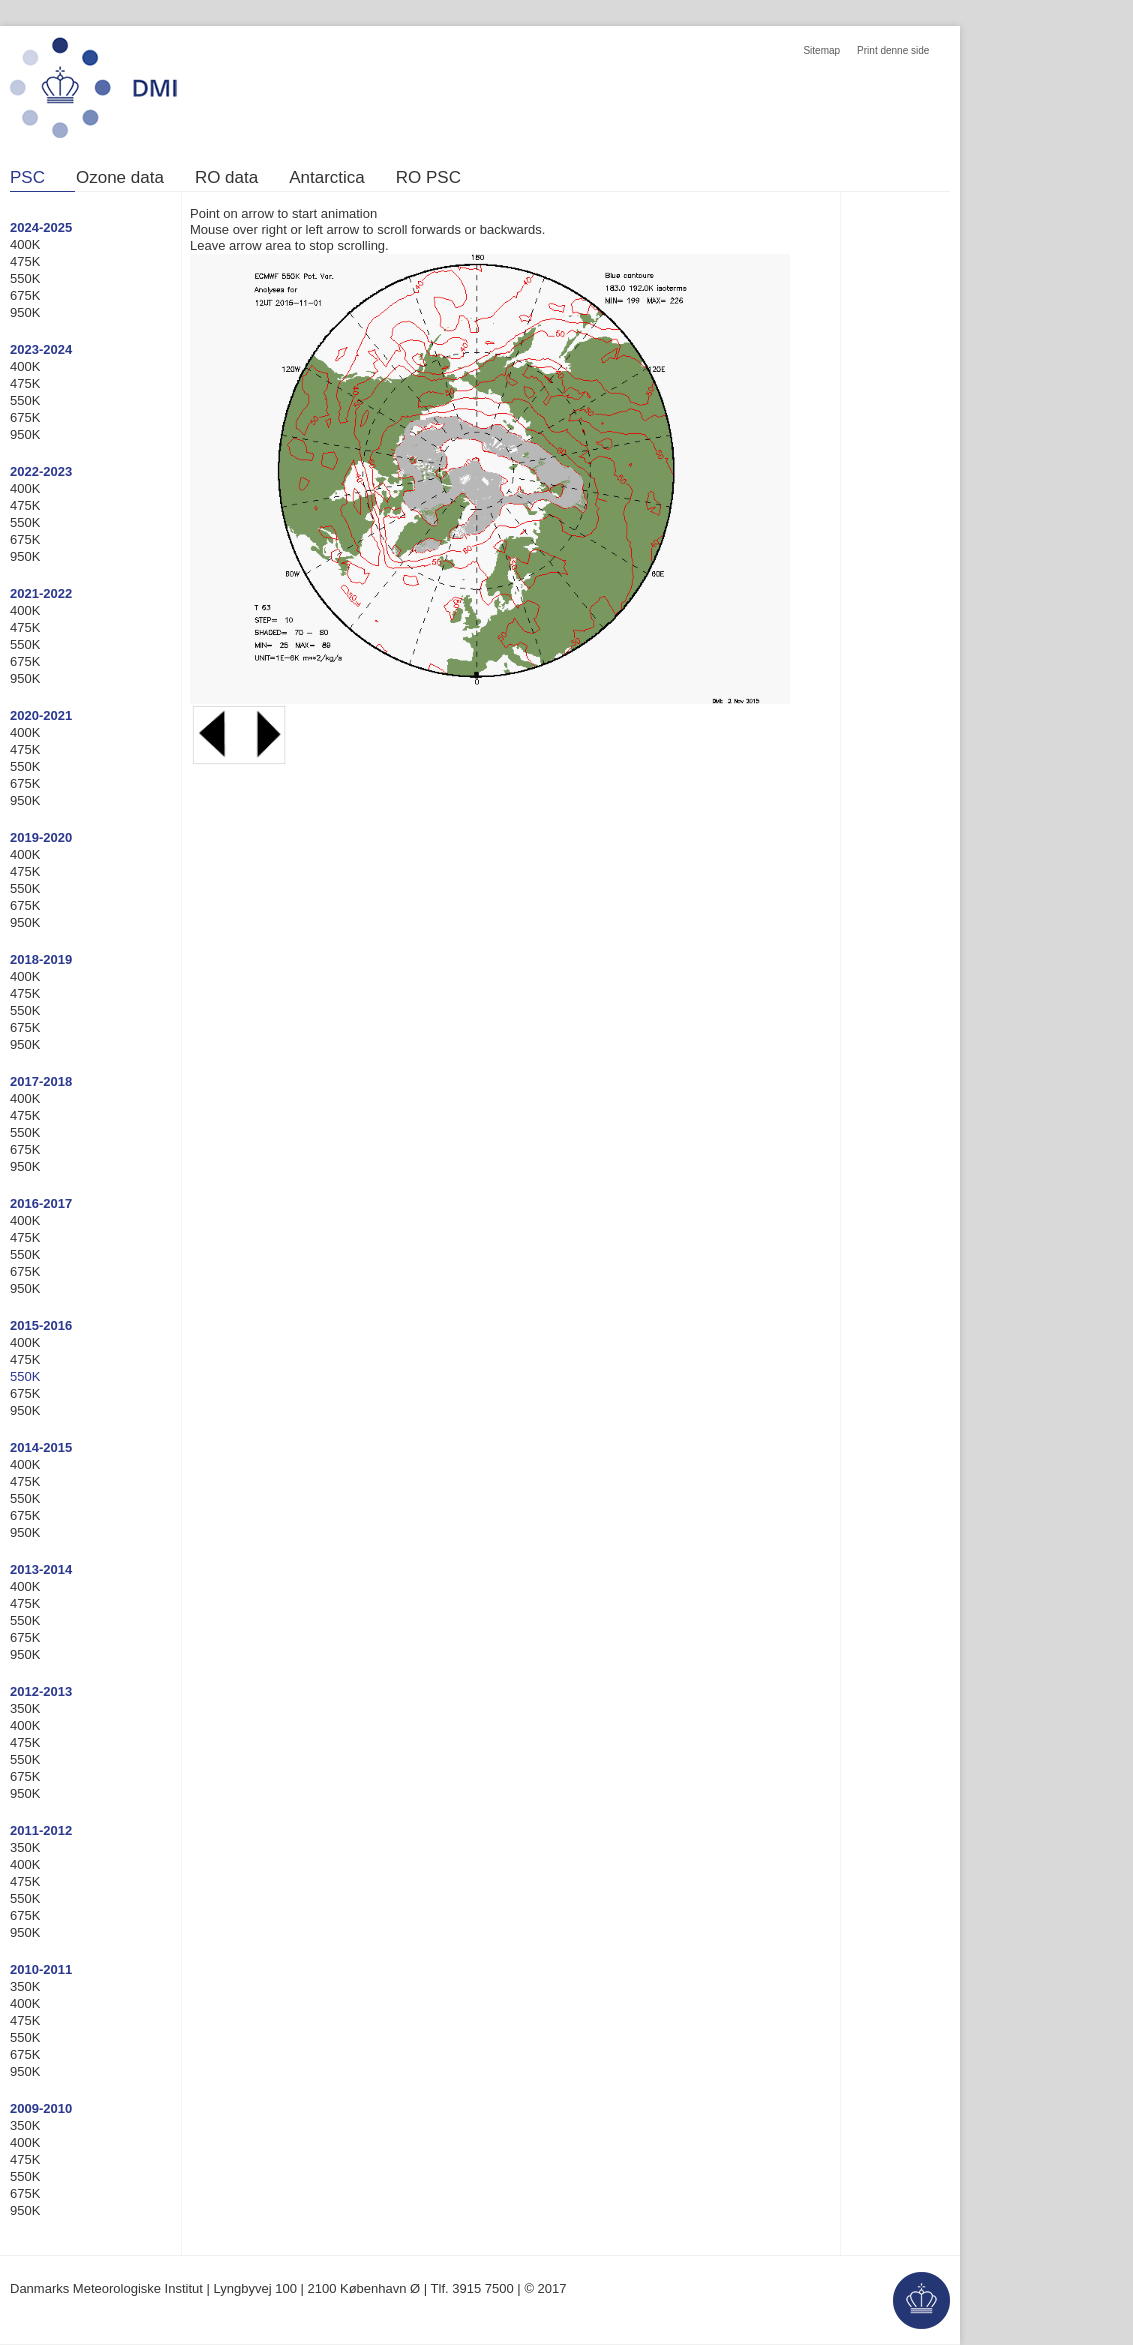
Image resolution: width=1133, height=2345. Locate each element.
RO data (226, 178)
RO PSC (428, 178)
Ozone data (120, 178)
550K (25, 278)
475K (25, 261)
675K (25, 295)
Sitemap (821, 50)
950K (25, 312)
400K (25, 244)
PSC (27, 178)
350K (25, 1708)
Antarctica (327, 178)
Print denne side (893, 50)
